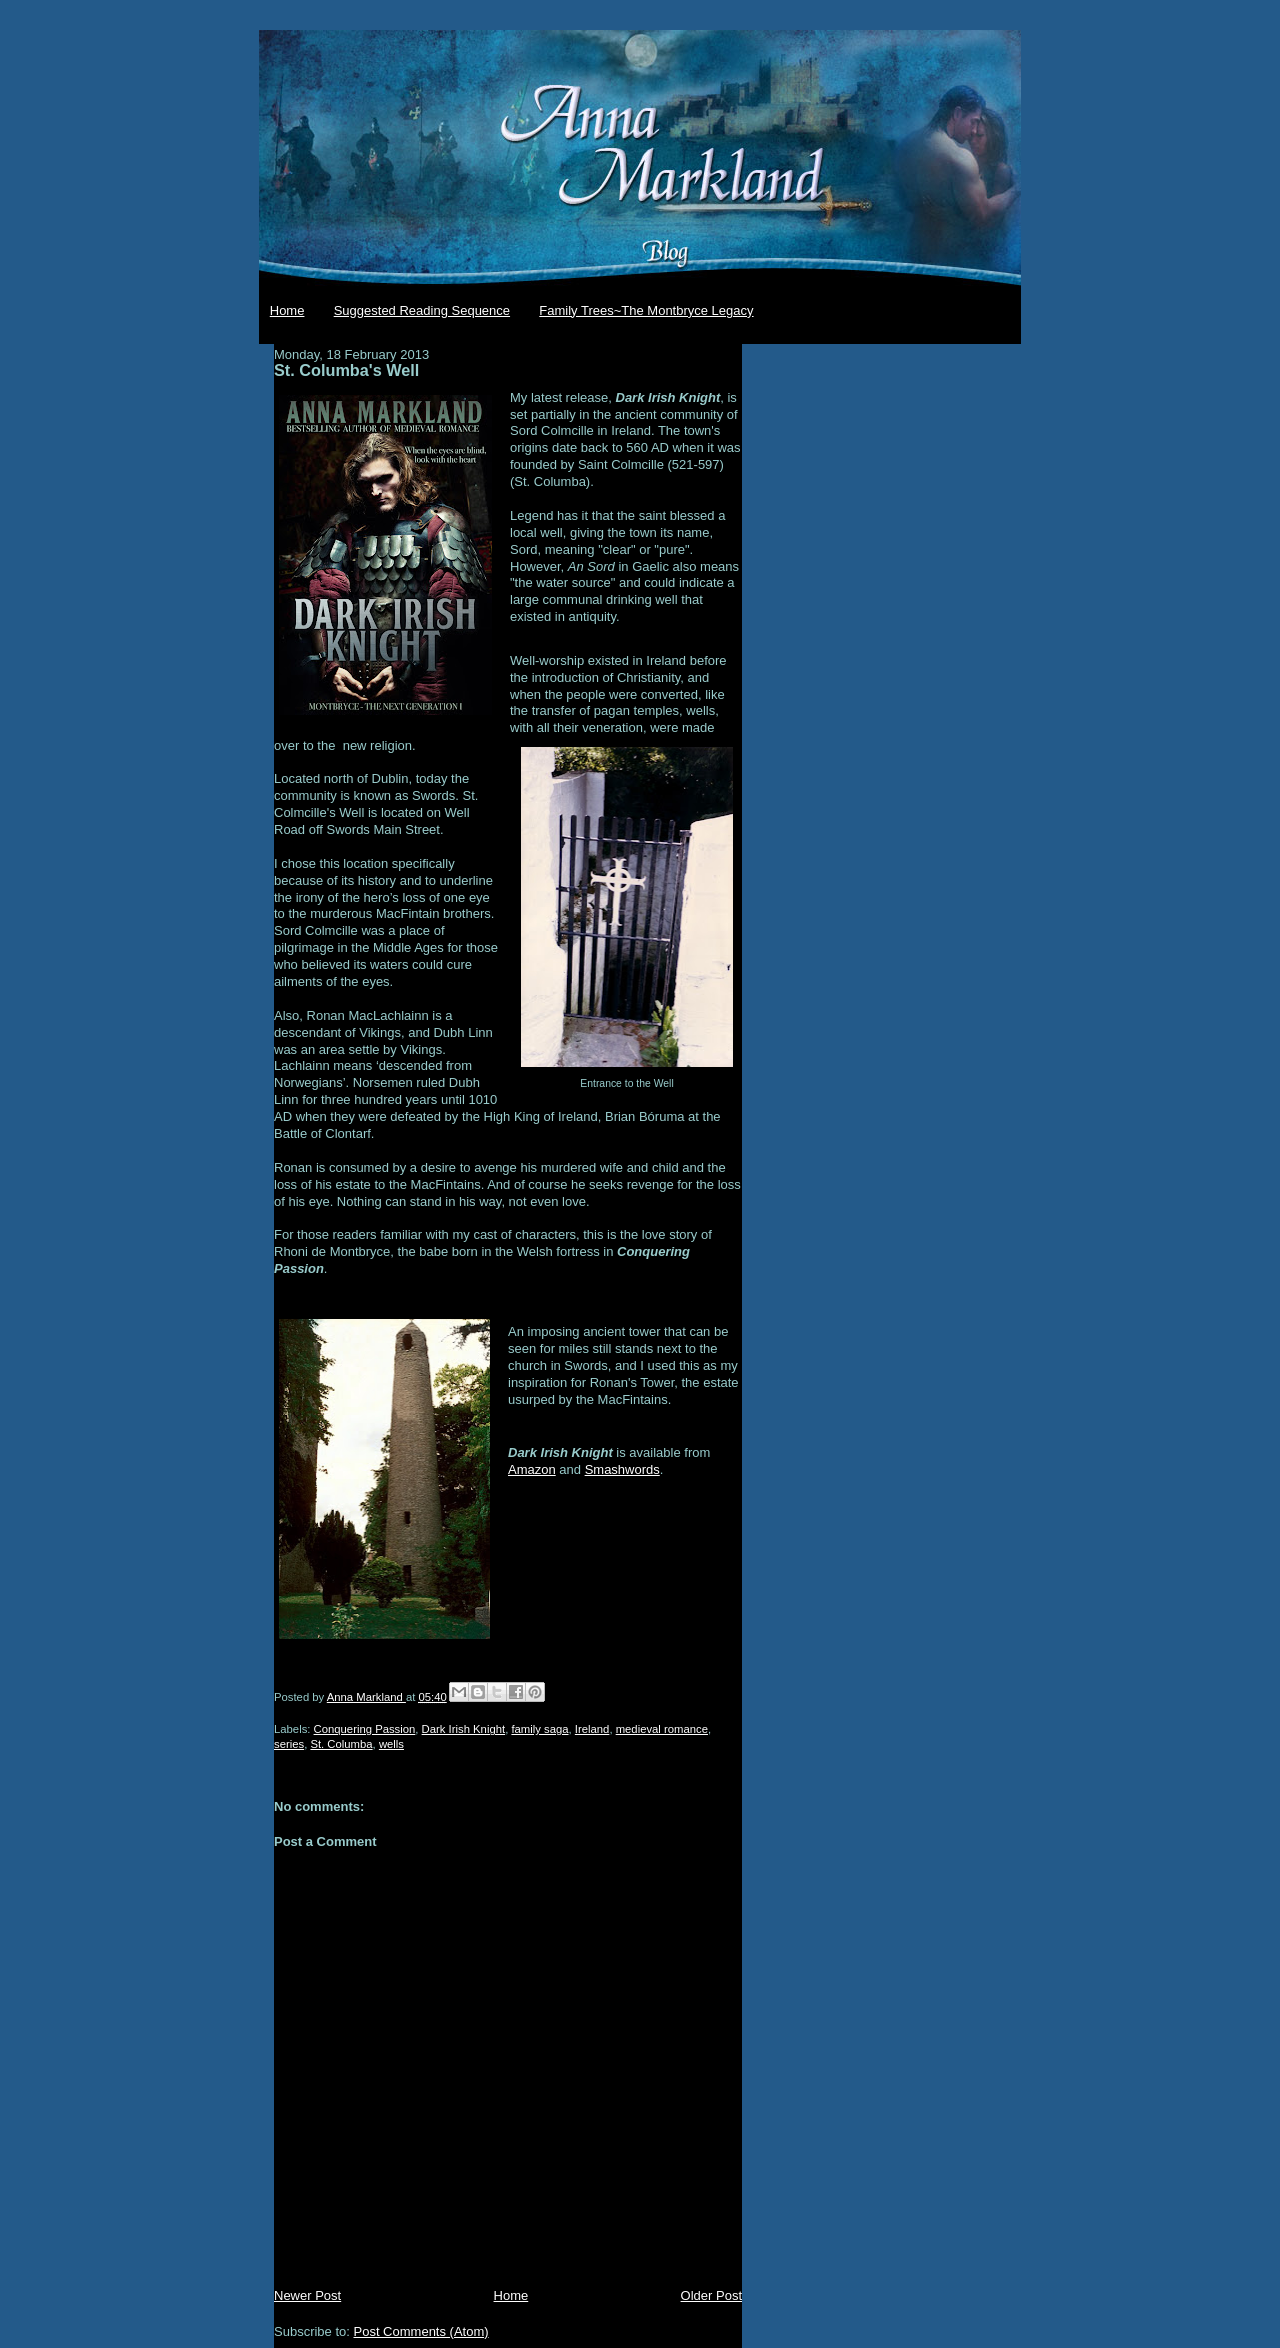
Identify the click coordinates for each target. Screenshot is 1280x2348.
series (289, 1744)
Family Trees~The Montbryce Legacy (646, 310)
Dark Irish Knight (464, 1729)
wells (391, 1744)
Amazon (532, 1469)
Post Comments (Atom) (421, 2331)
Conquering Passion (365, 1729)
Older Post (711, 2295)
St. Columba (341, 1744)
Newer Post (307, 2295)
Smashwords (622, 1469)
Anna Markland (366, 1697)
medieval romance (662, 1729)
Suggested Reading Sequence (422, 310)
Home (287, 310)
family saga (539, 1729)
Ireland (592, 1729)
